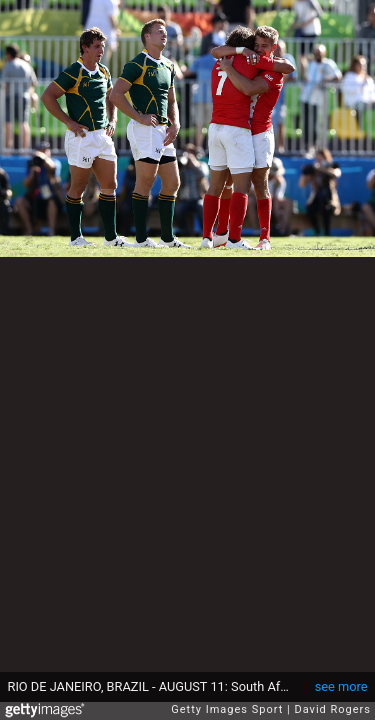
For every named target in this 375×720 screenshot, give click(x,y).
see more (341, 686)
